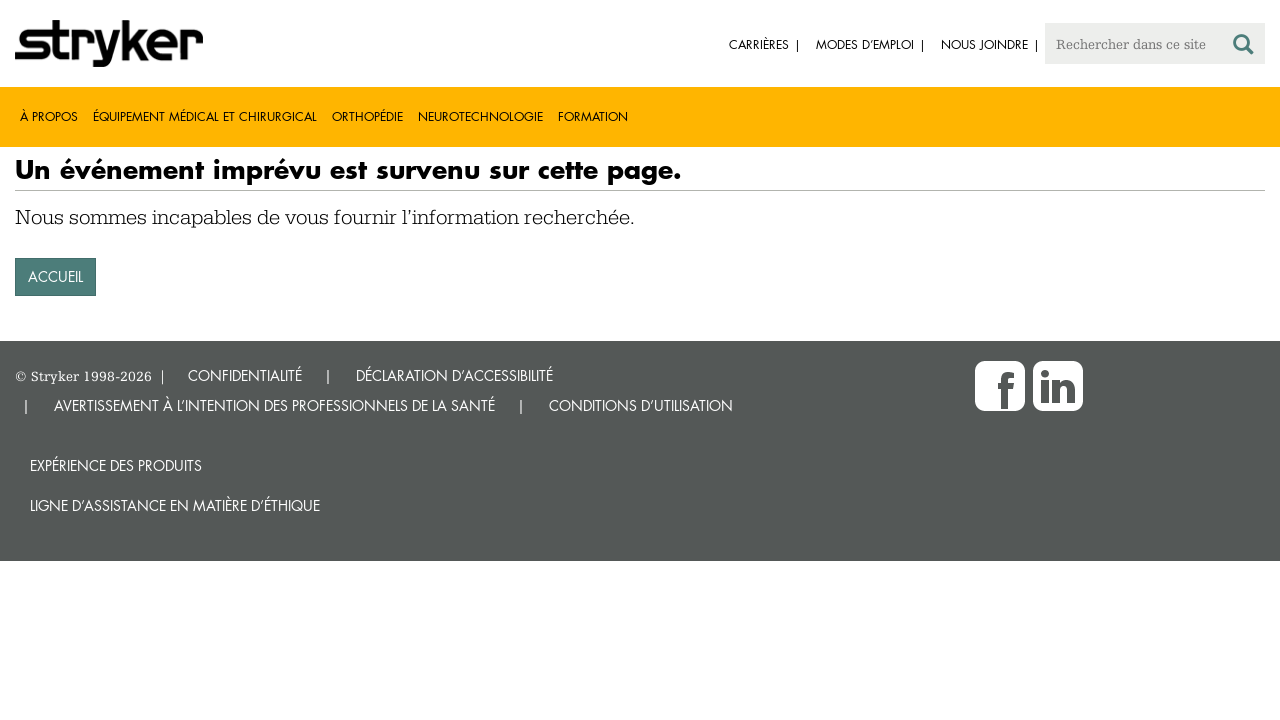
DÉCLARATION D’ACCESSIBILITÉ (454, 375)
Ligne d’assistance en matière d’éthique (175, 505)
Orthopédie (367, 116)
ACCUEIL (55, 276)
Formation (593, 116)
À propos (49, 116)
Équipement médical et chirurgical (205, 116)
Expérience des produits (116, 465)
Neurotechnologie (480, 116)
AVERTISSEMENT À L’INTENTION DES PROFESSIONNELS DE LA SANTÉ (274, 405)
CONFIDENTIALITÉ (245, 375)
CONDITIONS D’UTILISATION (641, 405)
